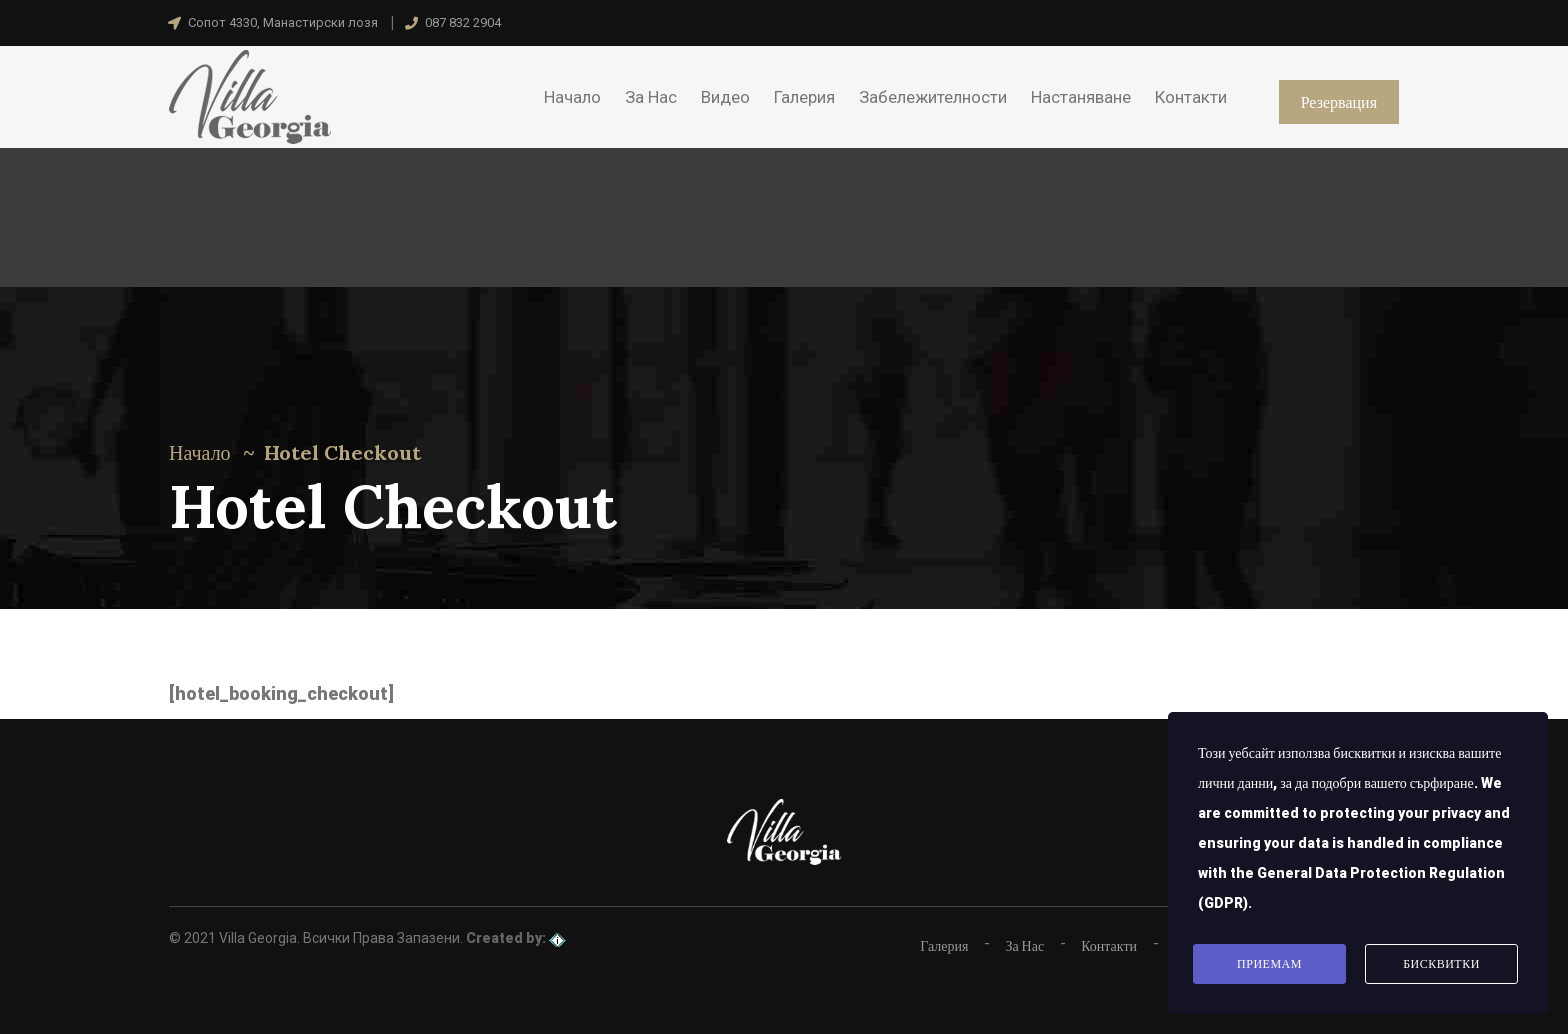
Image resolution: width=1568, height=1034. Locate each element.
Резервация (1339, 102)
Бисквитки (1441, 964)
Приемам (1269, 964)
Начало (200, 452)
